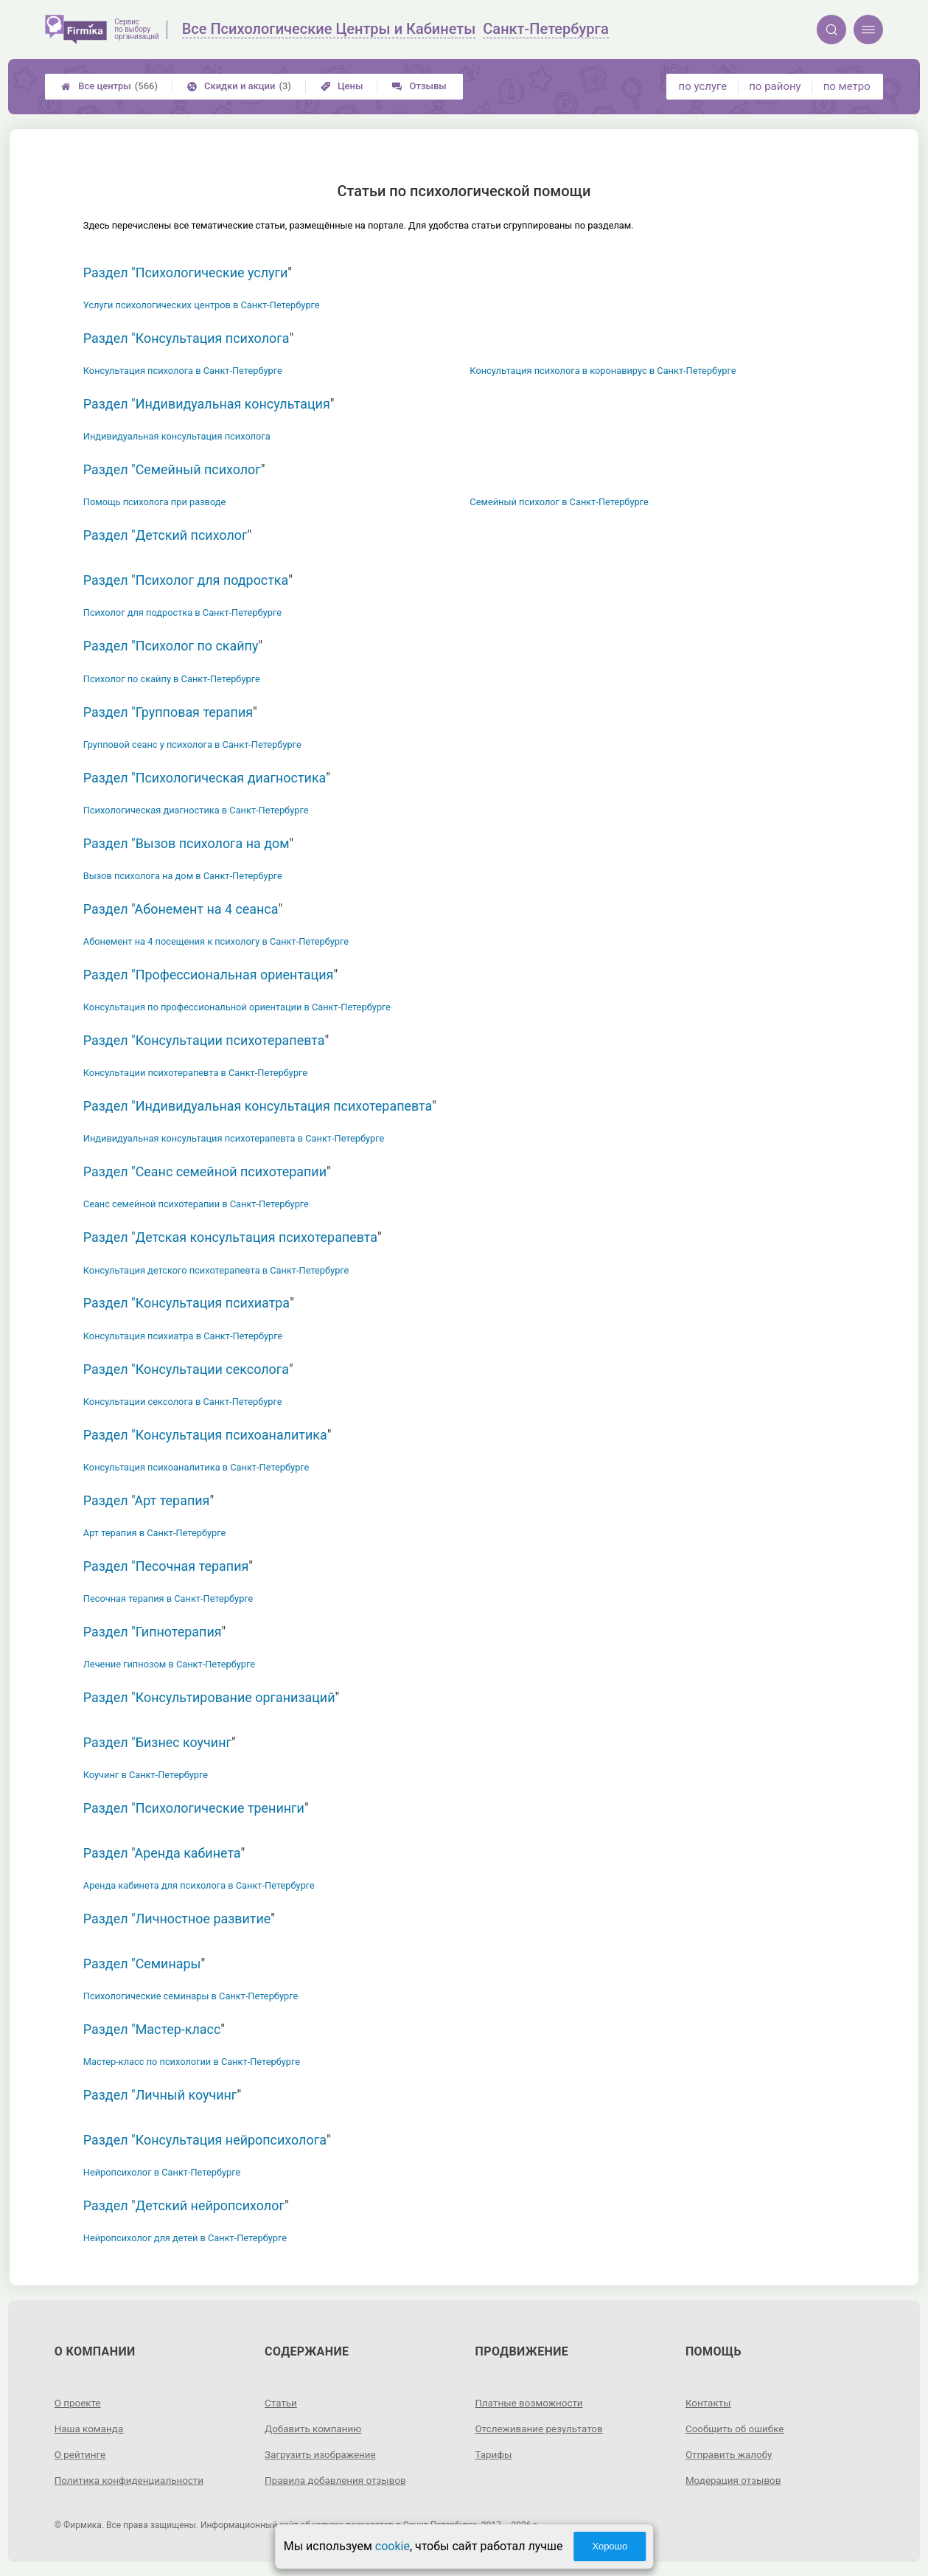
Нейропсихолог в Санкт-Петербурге (162, 2172)
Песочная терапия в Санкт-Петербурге (168, 1598)
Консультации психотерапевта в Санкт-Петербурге (195, 1072)
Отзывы (419, 85)
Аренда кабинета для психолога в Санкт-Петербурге (199, 1885)
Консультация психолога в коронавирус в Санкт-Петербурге (603, 370)
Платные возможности (531, 2403)
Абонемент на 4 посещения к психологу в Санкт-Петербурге (216, 941)
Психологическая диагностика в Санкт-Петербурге (196, 810)
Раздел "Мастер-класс (152, 2029)
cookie (392, 2546)
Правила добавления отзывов (338, 2479)
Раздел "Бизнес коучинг (157, 1742)
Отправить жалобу (730, 2454)
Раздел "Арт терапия (146, 1500)
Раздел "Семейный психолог (172, 469)
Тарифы (494, 2454)
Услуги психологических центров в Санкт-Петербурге (201, 304)
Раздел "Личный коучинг (160, 2095)
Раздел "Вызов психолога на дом (186, 843)
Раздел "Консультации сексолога (186, 1369)
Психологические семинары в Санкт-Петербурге (190, 1996)
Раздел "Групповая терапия (168, 712)
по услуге (703, 86)
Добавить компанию (315, 2428)
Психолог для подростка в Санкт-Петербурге (182, 612)
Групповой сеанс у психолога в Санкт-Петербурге (192, 744)
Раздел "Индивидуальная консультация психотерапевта (258, 1106)
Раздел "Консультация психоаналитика (205, 1435)
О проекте (79, 2403)
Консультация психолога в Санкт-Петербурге (182, 370)
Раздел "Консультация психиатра (186, 1302)
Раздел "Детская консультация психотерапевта (230, 1237)
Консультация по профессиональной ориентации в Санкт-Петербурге (237, 1007)
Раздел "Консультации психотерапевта (204, 1040)
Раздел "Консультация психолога (186, 338)
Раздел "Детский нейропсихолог (184, 2205)
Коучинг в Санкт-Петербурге (145, 1774)
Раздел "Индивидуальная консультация (206, 404)
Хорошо (609, 2546)
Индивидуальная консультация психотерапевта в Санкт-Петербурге (234, 1138)
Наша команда (91, 2428)
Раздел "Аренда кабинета (162, 1853)
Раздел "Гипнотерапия (152, 1631)
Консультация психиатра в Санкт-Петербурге (182, 1335)
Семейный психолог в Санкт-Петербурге (559, 501)
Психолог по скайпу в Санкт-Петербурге (171, 678)
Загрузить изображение (322, 2454)
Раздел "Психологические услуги (185, 272)
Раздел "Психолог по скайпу (171, 645)
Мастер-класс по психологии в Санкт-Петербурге (191, 2061)
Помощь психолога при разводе (154, 501)
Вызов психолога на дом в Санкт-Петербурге (182, 875)
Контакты (709, 2403)
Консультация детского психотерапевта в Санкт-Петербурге (216, 1270)
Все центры (109, 86)
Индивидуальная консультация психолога (177, 436)
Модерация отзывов (735, 2479)
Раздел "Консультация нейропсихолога (205, 2140)
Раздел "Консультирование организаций (209, 1697)
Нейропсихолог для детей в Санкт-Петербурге (185, 2237)
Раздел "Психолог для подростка (185, 580)
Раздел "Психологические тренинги (193, 1808)
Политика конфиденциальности (132, 2479)
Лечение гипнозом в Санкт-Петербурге (169, 1664)
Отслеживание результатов (542, 2428)
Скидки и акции (239, 86)
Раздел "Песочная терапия (166, 1566)
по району (774, 86)
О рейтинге (81, 2454)
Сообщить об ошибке (736, 2428)
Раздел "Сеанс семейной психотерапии (205, 1171)
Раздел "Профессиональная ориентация (208, 974)
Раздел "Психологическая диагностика (205, 777)
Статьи (282, 2403)
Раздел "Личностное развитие (177, 1918)
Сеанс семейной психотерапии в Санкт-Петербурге (196, 1203)
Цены (342, 85)
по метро (847, 86)
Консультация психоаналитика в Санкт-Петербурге (196, 1467)
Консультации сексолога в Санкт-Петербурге (182, 1401)
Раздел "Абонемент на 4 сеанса (181, 909)
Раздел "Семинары (142, 1963)
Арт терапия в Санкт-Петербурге (154, 1532)
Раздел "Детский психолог (165, 535)
